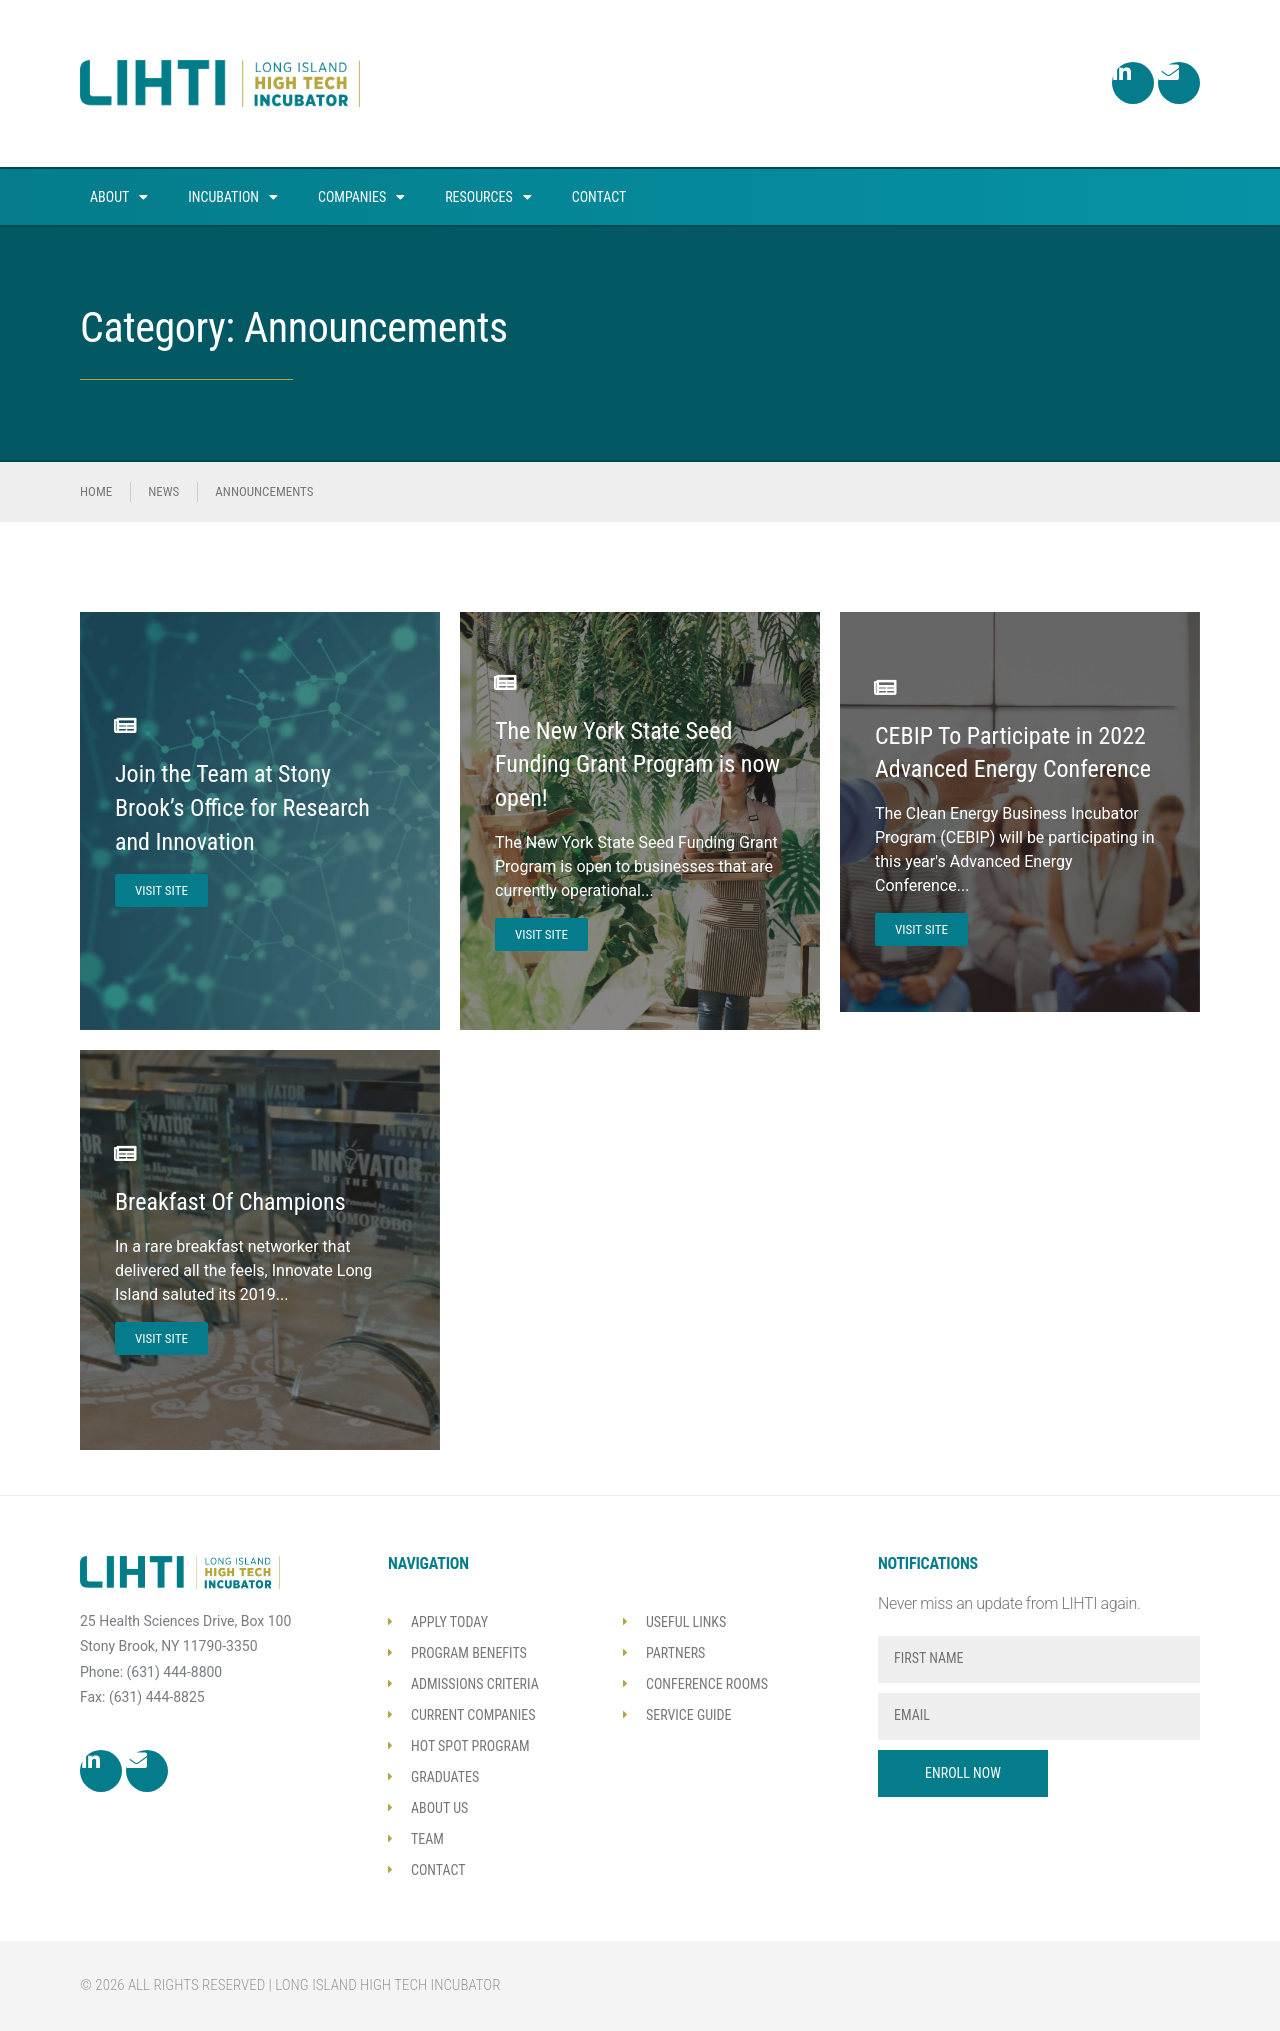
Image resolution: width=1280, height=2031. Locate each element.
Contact (599, 197)
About (119, 197)
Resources (488, 197)
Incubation (233, 197)
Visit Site (161, 890)
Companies (361, 197)
